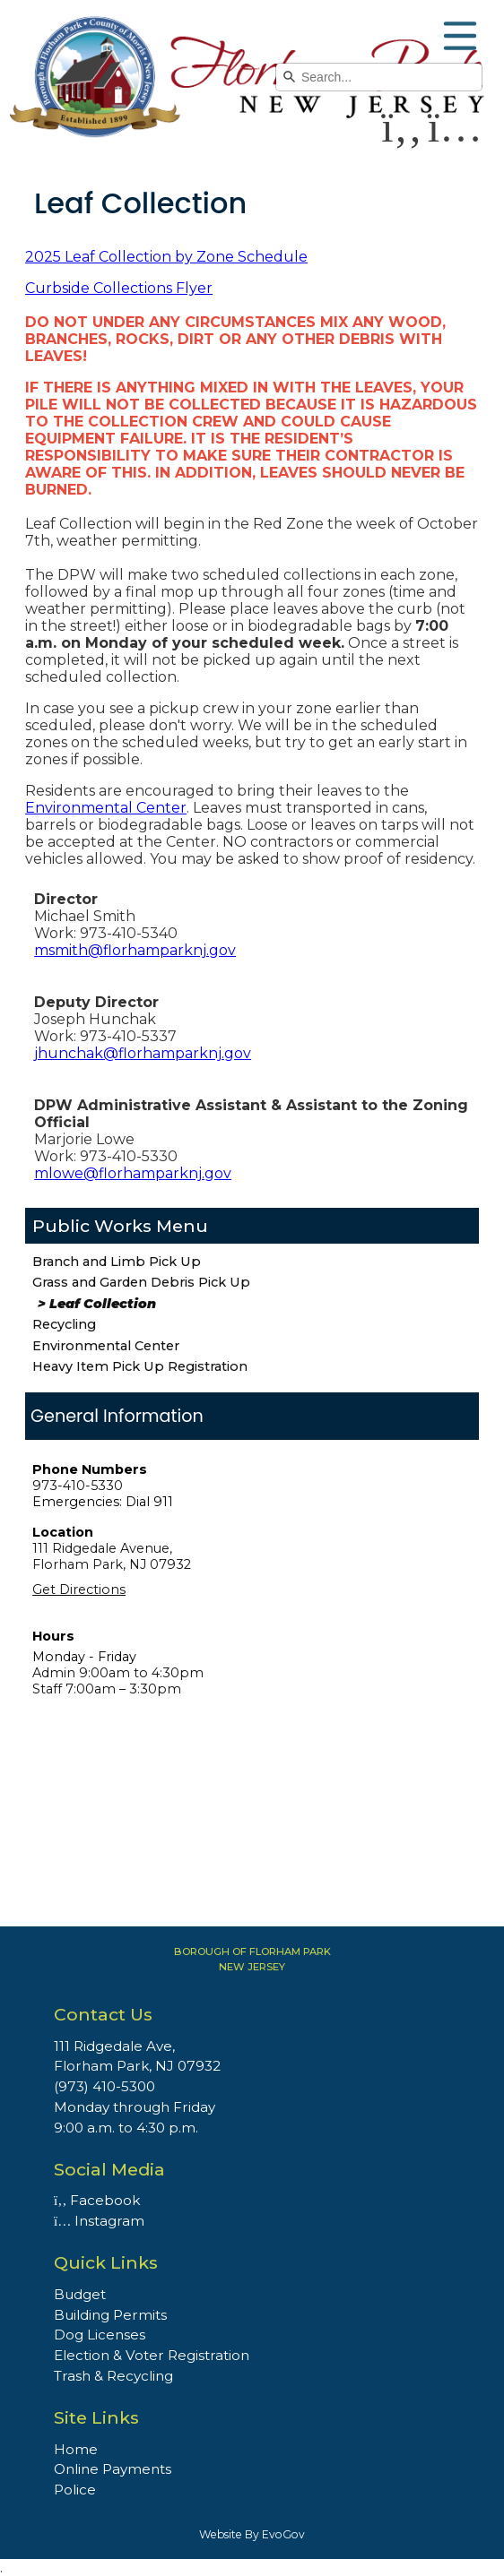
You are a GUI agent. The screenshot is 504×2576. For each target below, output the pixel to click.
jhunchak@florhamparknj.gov (142, 1053)
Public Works (92, 1225)
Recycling (64, 1324)
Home (76, 2449)
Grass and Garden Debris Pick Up (141, 1282)
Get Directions (79, 1589)
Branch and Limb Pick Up (116, 1262)
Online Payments (112, 2468)
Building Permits (110, 2314)
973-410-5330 (77, 1486)
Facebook (97, 2200)
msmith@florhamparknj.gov (135, 950)
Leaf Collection (102, 1304)
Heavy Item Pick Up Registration (140, 1366)
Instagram (99, 2220)
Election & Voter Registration (151, 2355)
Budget (80, 2294)
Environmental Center (105, 1346)
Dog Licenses (99, 2334)
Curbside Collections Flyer (119, 288)
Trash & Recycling (113, 2375)
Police (75, 2489)
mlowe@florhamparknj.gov (132, 1173)
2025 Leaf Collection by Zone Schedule (166, 256)
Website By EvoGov (252, 2534)
